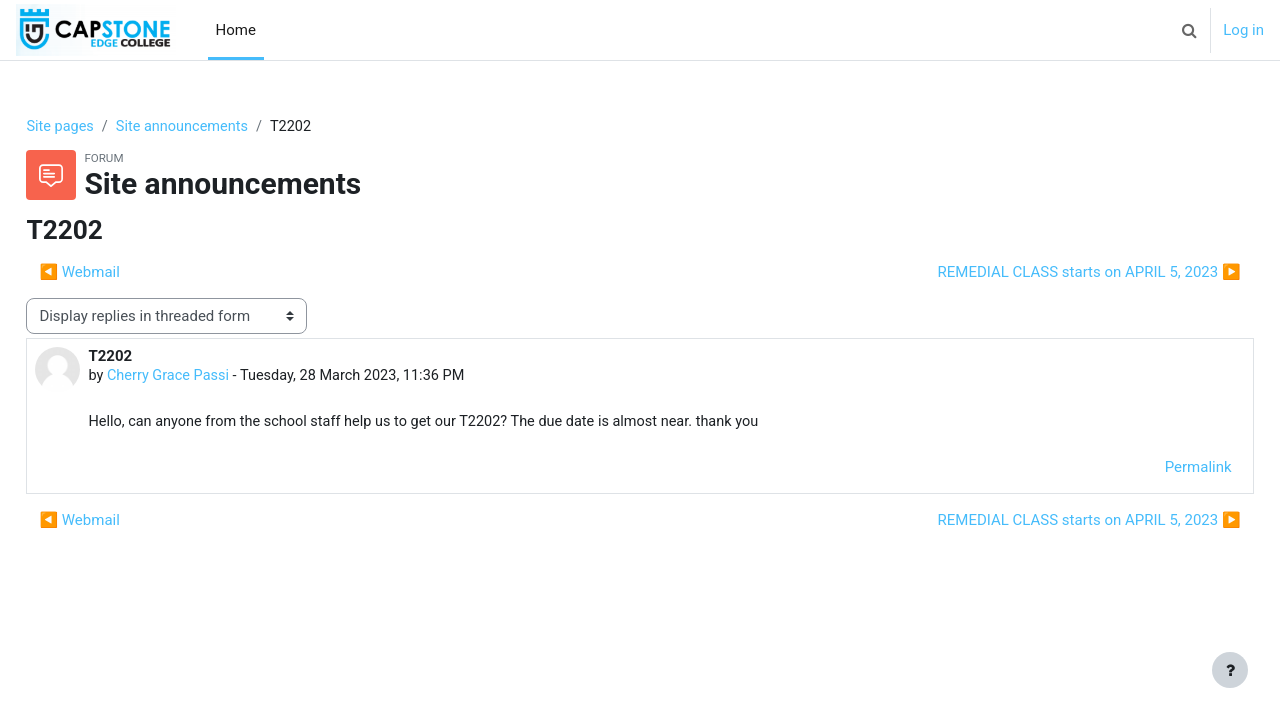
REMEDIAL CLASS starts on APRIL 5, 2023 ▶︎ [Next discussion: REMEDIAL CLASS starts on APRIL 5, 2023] (1044, 273)
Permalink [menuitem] (1153, 470)
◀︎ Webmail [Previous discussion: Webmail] (124, 273)
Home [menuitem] (236, 30)
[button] (1189, 30)
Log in (1243, 30)
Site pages (106, 127)
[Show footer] (1230, 670)
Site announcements (231, 127)
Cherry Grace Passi (215, 378)
